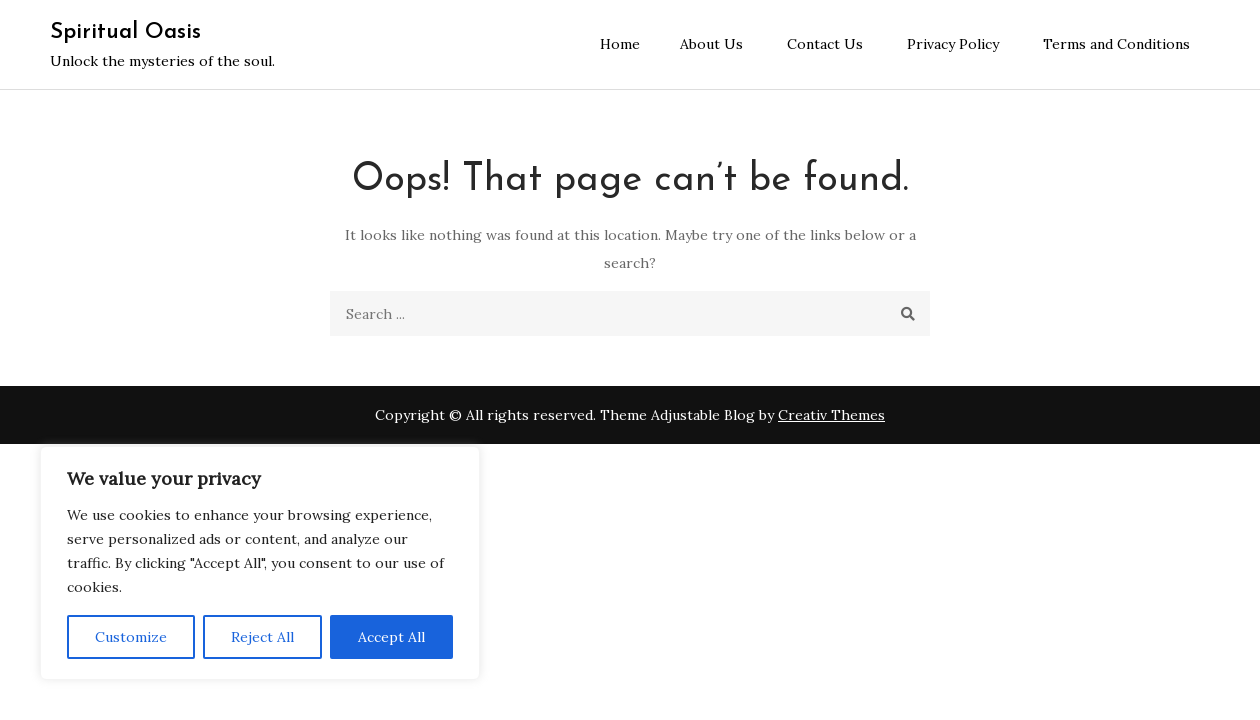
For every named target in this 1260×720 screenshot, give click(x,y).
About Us (711, 44)
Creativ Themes (831, 415)
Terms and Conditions (1116, 44)
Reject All (262, 637)
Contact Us (825, 44)
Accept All (391, 637)
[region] (260, 563)
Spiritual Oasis (125, 32)
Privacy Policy (953, 44)
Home (620, 44)
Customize (131, 637)
